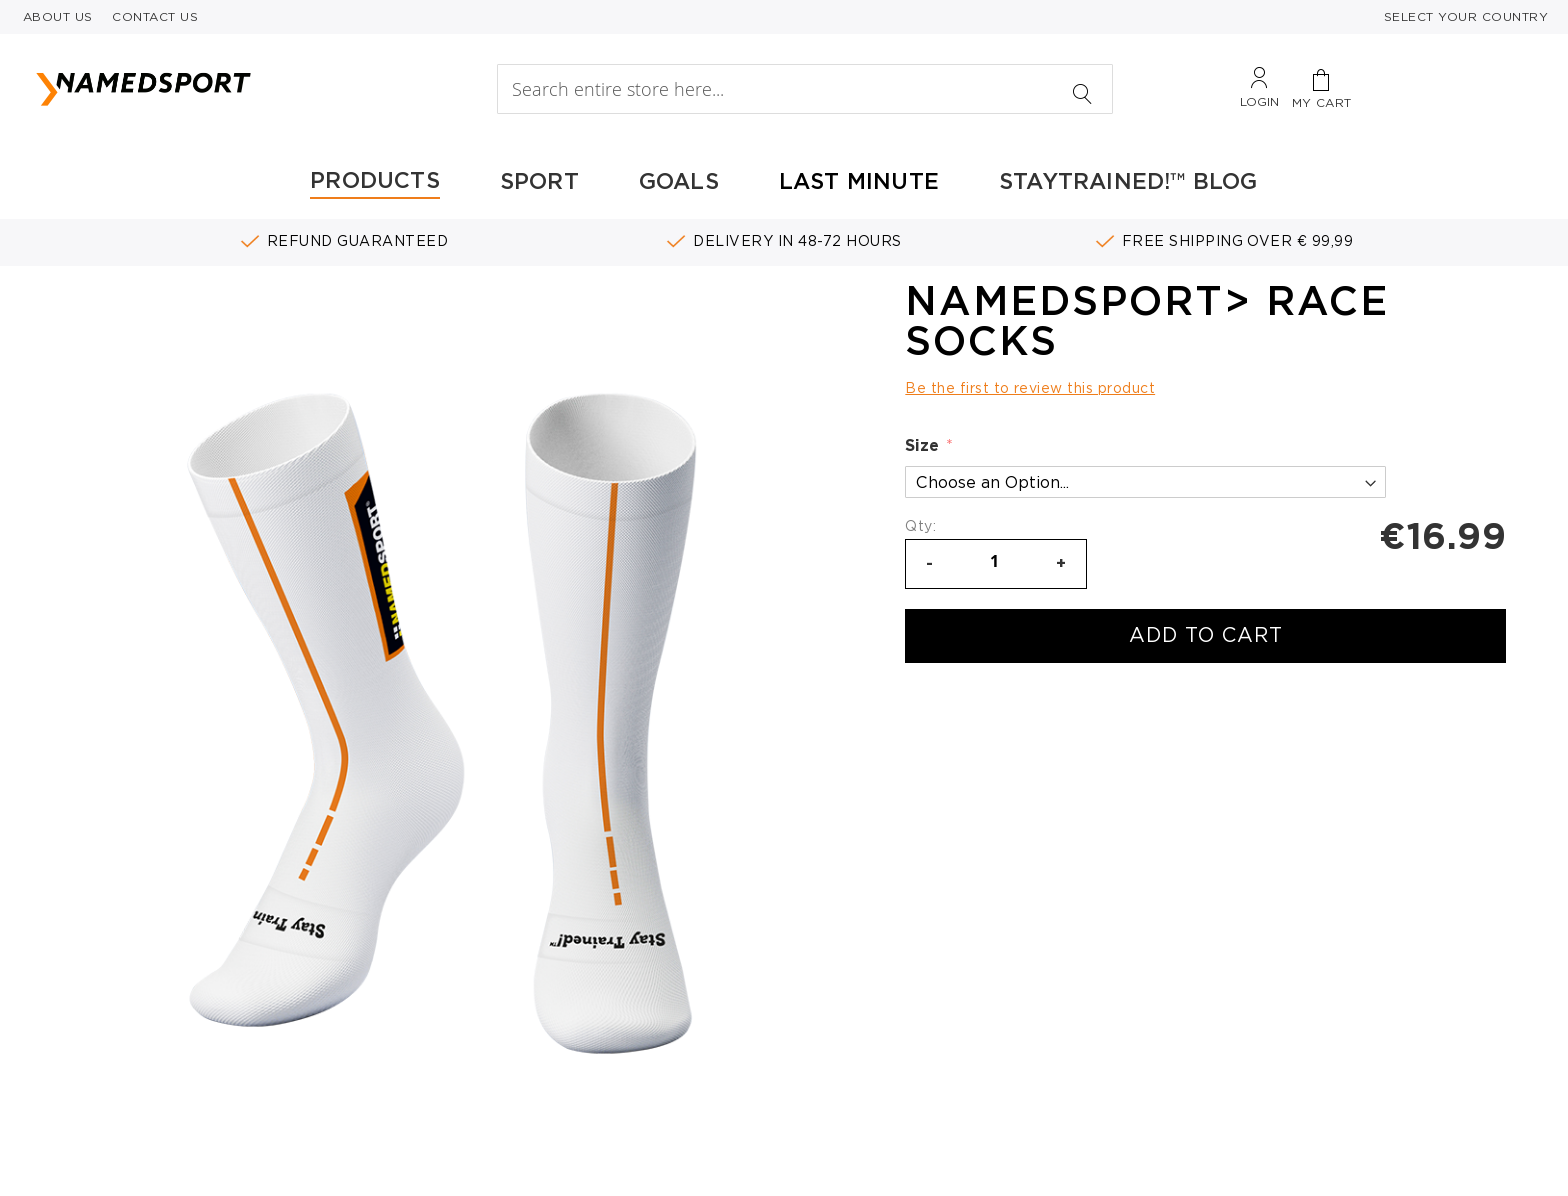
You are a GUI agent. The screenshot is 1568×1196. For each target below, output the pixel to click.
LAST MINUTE (859, 181)
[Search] (1082, 84)
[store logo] (228, 89)
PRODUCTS (375, 180)
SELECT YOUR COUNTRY (1466, 16)
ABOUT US (58, 16)
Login (1259, 101)
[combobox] (804, 89)
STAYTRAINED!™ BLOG (1128, 181)
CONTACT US (155, 16)
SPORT (539, 181)
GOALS (679, 181)
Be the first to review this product (1030, 388)
